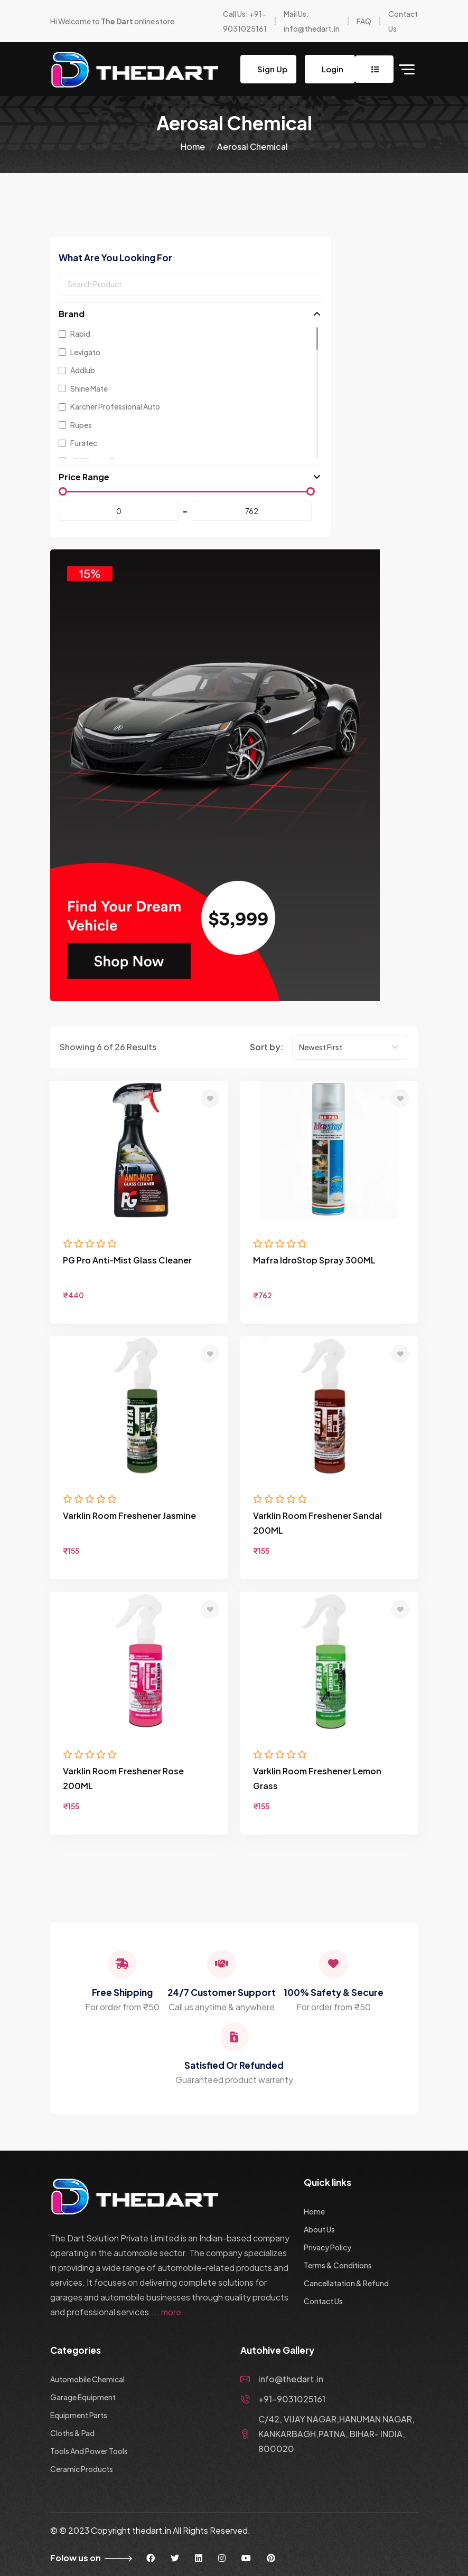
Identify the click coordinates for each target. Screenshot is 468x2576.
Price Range (84, 477)
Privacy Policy (327, 2247)
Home (193, 146)
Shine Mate (83, 388)
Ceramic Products (81, 2469)
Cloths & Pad (72, 2433)
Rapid (74, 333)
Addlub (77, 370)
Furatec (78, 443)
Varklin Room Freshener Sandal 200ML (317, 1523)
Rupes (75, 425)
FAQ (364, 21)
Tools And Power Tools (89, 2451)
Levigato (79, 352)
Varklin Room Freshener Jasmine (129, 1515)
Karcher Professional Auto (109, 406)
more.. (173, 2311)
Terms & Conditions (338, 2265)
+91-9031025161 (282, 2398)
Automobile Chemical (87, 2379)
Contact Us (323, 2301)
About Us (319, 2229)
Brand (72, 314)
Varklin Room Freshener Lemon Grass (317, 1778)
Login (332, 69)
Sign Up (272, 69)
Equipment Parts (78, 2415)
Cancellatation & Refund (346, 2283)
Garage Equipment (83, 2397)
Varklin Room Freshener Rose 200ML (123, 1778)
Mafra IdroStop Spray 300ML (314, 1260)
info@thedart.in (281, 2378)
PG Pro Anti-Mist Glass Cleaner (127, 1260)
